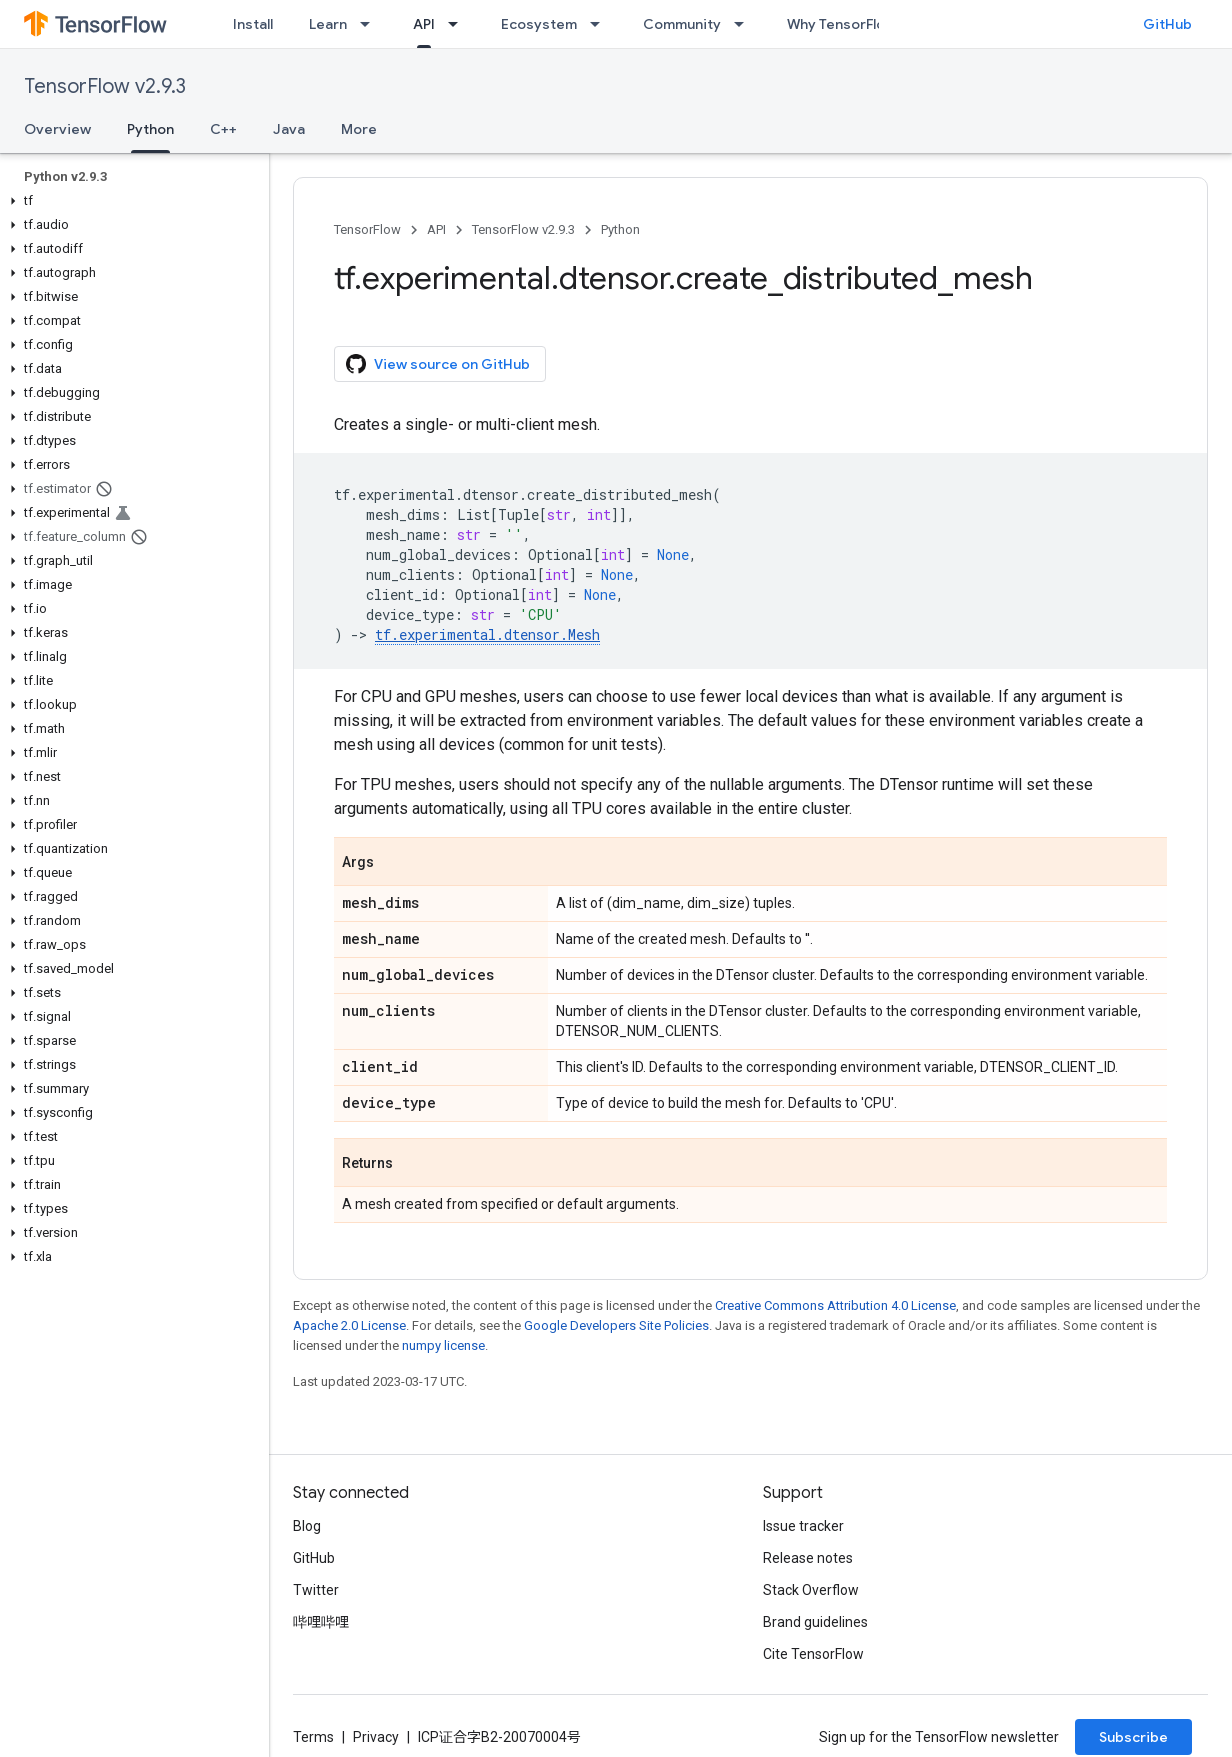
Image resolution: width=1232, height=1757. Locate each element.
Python (620, 229)
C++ (223, 129)
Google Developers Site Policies (616, 1325)
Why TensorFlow (841, 24)
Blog (307, 1526)
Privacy (376, 1737)
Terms (313, 1737)
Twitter (316, 1590)
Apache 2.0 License (349, 1325)
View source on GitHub (438, 364)
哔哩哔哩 (321, 1622)
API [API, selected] (424, 24)
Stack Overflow (811, 1590)
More (359, 129)
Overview (57, 129)
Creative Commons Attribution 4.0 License (835, 1305)
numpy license (443, 1345)
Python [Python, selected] (150, 129)
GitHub (1167, 24)
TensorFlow (367, 229)
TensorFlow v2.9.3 (105, 86)
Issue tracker (803, 1526)
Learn (328, 24)
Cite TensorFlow (813, 1654)
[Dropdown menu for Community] (745, 24)
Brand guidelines (815, 1622)
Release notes (808, 1558)
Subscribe (1133, 1737)
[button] (130, 201)
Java (289, 129)
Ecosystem (539, 24)
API (436, 229)
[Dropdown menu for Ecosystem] (601, 24)
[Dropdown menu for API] (459, 24)
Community (682, 24)
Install (253, 24)
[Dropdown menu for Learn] (371, 24)
